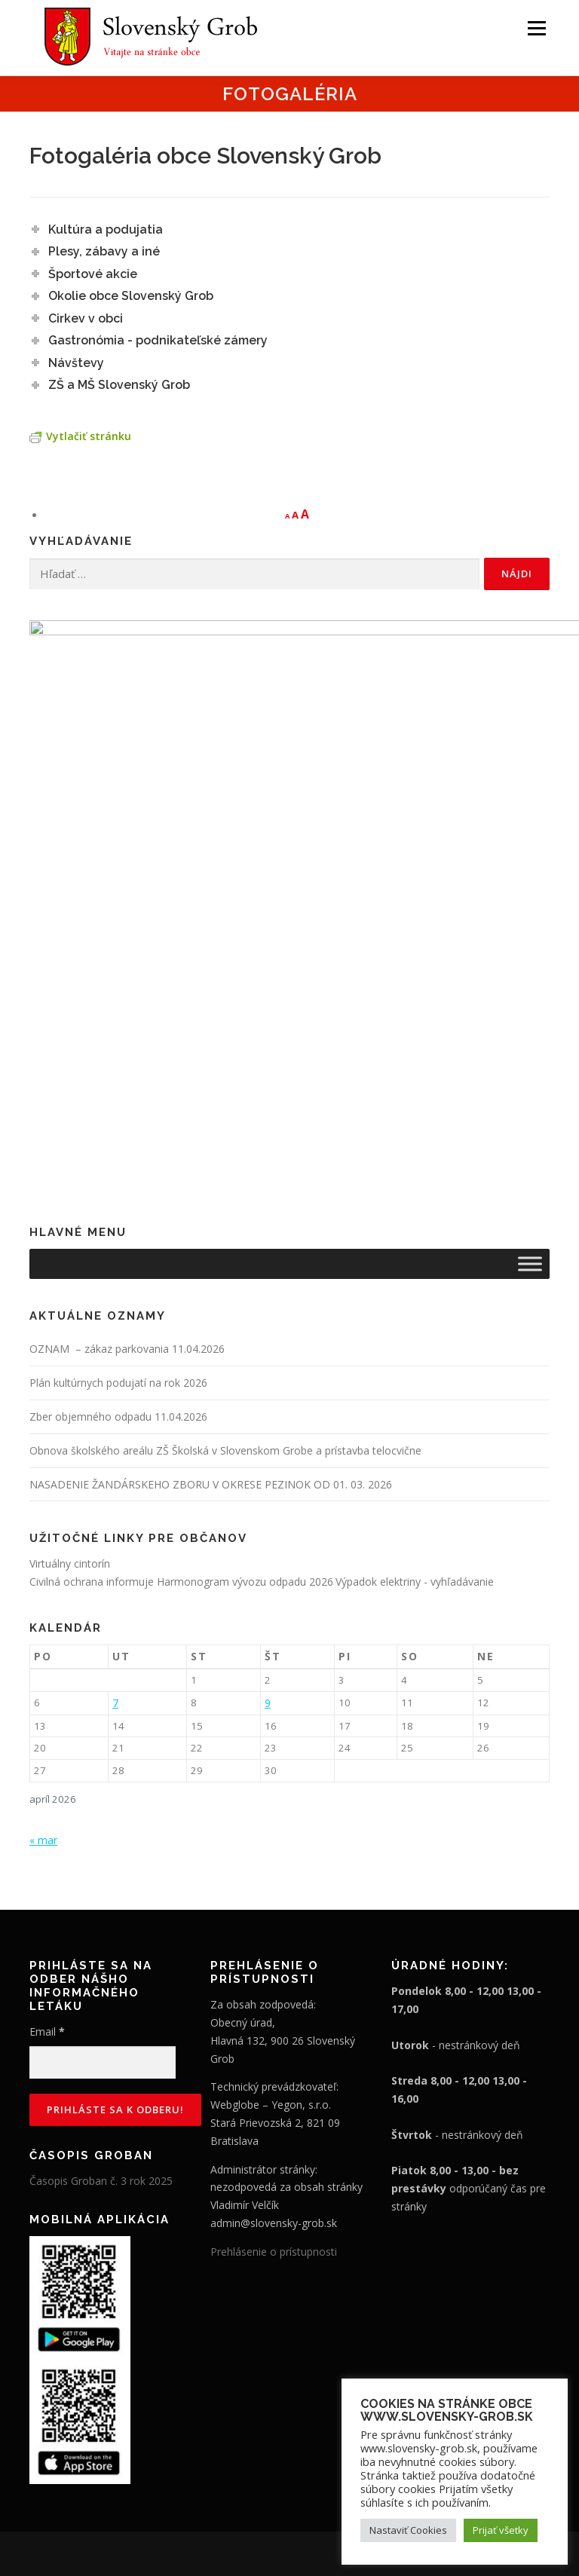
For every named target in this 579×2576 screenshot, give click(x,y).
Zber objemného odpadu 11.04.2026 (118, 1238)
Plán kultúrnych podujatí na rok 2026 (118, 1205)
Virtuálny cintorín (69, 1386)
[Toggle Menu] (530, 1086)
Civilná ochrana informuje (93, 1404)
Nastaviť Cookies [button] (408, 2530)
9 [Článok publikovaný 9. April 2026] (268, 1525)
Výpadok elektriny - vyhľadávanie (414, 1404)
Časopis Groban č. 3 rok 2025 (101, 2003)
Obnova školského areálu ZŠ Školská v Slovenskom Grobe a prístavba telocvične (225, 1272)
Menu (536, 28)
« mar (43, 1662)
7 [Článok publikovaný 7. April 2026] (115, 1525)
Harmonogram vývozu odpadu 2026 (245, 1404)
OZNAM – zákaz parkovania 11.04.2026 (127, 1171)
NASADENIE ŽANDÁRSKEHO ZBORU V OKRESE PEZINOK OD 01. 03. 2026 (210, 1306)
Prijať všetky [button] (500, 2530)
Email (47, 1853)
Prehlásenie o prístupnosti (273, 2074)
